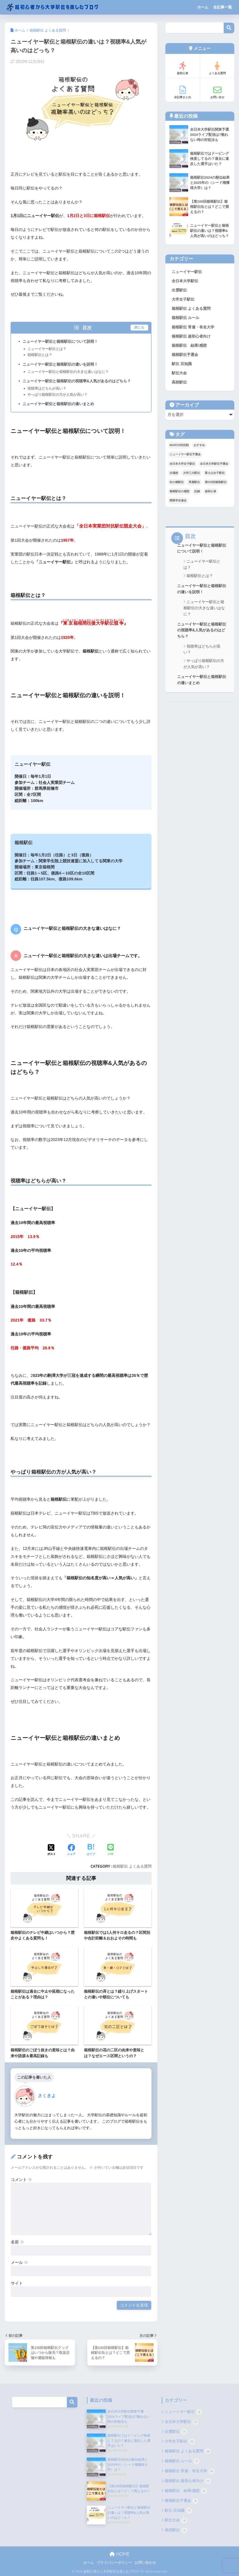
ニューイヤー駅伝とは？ (47, 349)
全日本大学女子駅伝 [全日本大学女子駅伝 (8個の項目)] (182, 466)
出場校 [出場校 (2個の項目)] (174, 475)
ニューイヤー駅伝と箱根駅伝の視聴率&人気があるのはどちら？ (77, 381)
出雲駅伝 (180, 290)
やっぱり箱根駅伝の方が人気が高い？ (58, 394)
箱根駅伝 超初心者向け (192, 337)
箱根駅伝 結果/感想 (190, 346)
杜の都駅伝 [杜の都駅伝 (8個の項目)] (177, 484)
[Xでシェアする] (51, 1850)
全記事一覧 (222, 7)
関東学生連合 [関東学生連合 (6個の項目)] (178, 503)
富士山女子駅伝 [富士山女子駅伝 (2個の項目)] (215, 475)
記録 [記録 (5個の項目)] (197, 494)
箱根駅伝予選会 (186, 356)
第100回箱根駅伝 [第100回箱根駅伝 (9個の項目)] (216, 484)
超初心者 (182, 68)
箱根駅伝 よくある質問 (132, 1866)
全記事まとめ (182, 92)
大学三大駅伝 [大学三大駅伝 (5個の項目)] (191, 475)
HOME (119, 2554)
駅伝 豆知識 (182, 365)
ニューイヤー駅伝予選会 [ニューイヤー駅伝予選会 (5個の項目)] (185, 456)
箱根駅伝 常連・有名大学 (194, 328)
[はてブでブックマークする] (91, 1850)
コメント (21, 2179)
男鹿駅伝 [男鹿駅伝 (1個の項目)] (194, 484)
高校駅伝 (180, 384)
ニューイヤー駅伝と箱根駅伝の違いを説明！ (60, 364)
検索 (229, 28)
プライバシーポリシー (114, 2562)
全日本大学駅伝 (186, 281)
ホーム (202, 7)
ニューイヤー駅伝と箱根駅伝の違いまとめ (58, 404)
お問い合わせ (145, 2562)
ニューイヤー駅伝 (188, 272)
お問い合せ (217, 92)
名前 (17, 2242)
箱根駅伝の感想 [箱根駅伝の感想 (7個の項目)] (179, 494)
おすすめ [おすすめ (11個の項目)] (199, 447)
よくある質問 (217, 68)
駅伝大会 (180, 374)
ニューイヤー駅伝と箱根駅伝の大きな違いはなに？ (68, 372)
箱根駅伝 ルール (186, 318)
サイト (17, 2283)
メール (19, 2263)
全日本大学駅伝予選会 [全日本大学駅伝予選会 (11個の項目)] (214, 466)
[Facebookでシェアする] (71, 1850)
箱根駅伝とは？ (40, 355)
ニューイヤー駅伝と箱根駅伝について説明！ (60, 341)
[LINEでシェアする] (110, 1850)
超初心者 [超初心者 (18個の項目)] (210, 494)
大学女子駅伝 (184, 300)
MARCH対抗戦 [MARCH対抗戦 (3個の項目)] (179, 447)
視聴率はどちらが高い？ (47, 388)
